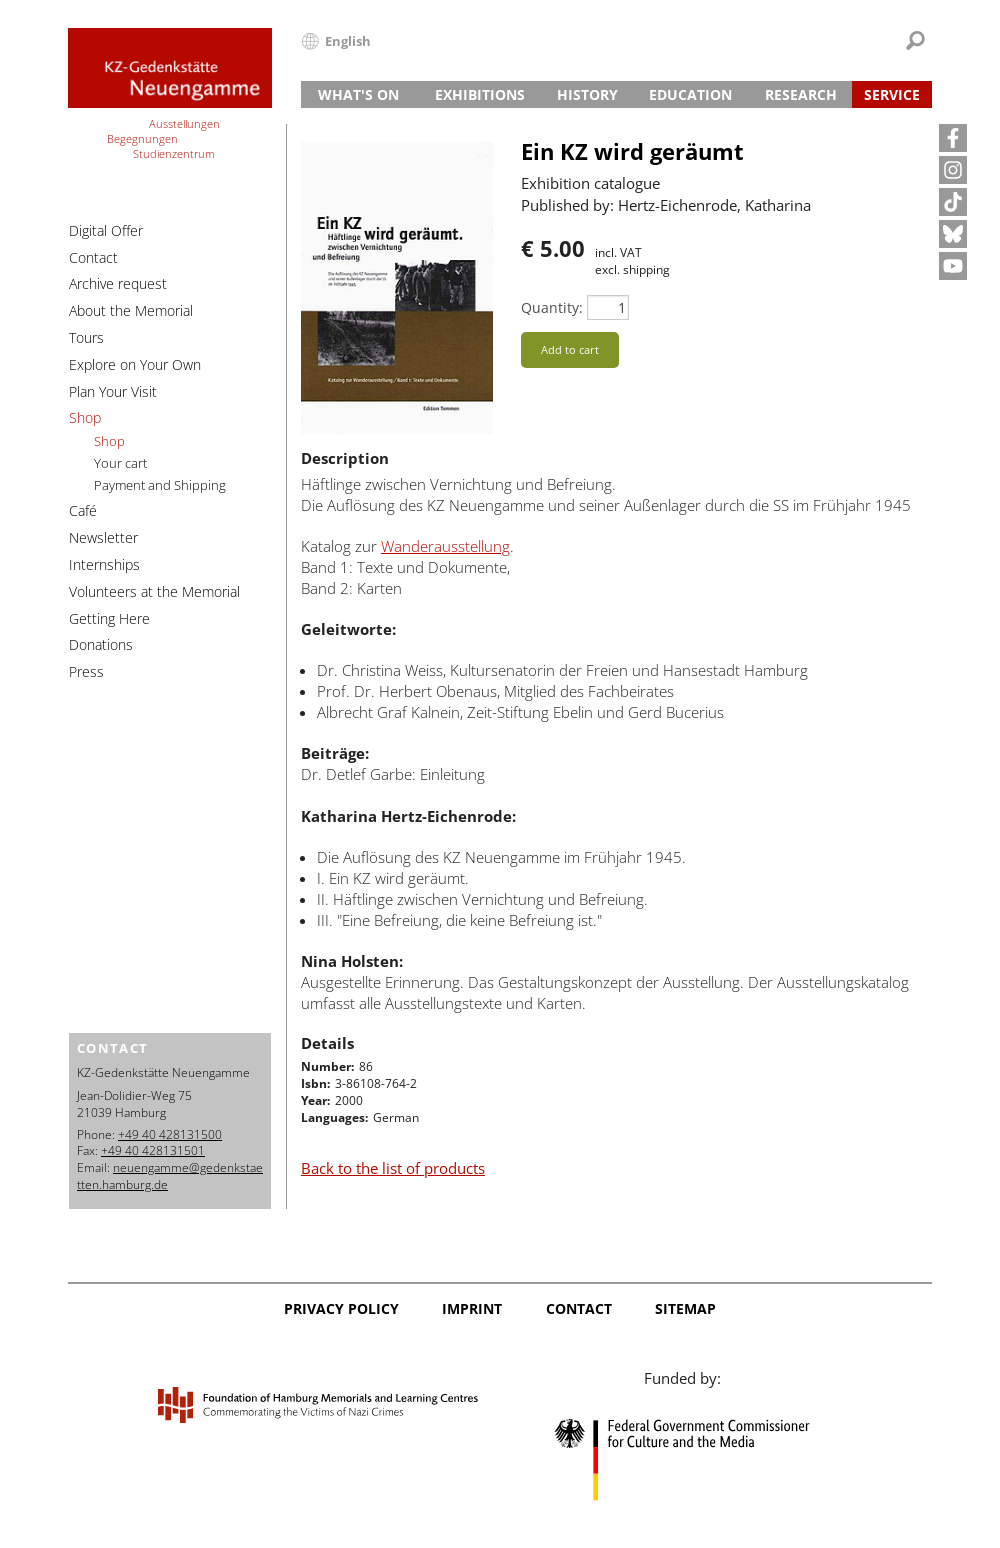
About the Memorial (131, 310)
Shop (85, 417)
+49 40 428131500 (170, 1134)
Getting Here (109, 618)
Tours (86, 337)
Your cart (120, 463)
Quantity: (552, 307)
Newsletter (103, 537)
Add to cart (570, 349)
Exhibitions (480, 94)
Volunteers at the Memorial (154, 591)
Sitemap (685, 1308)
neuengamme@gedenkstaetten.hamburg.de (170, 1176)
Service (892, 94)
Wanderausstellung (445, 546)
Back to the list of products (393, 1168)
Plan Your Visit (113, 391)
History (587, 94)
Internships (104, 564)
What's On (358, 94)
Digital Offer (106, 230)
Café (83, 510)
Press (86, 671)
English (348, 41)
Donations (101, 644)
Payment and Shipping (160, 485)
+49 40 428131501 (153, 1150)
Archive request (118, 283)
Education (690, 94)
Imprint (472, 1308)
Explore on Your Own (135, 364)
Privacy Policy (341, 1308)
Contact (93, 257)
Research (801, 94)
